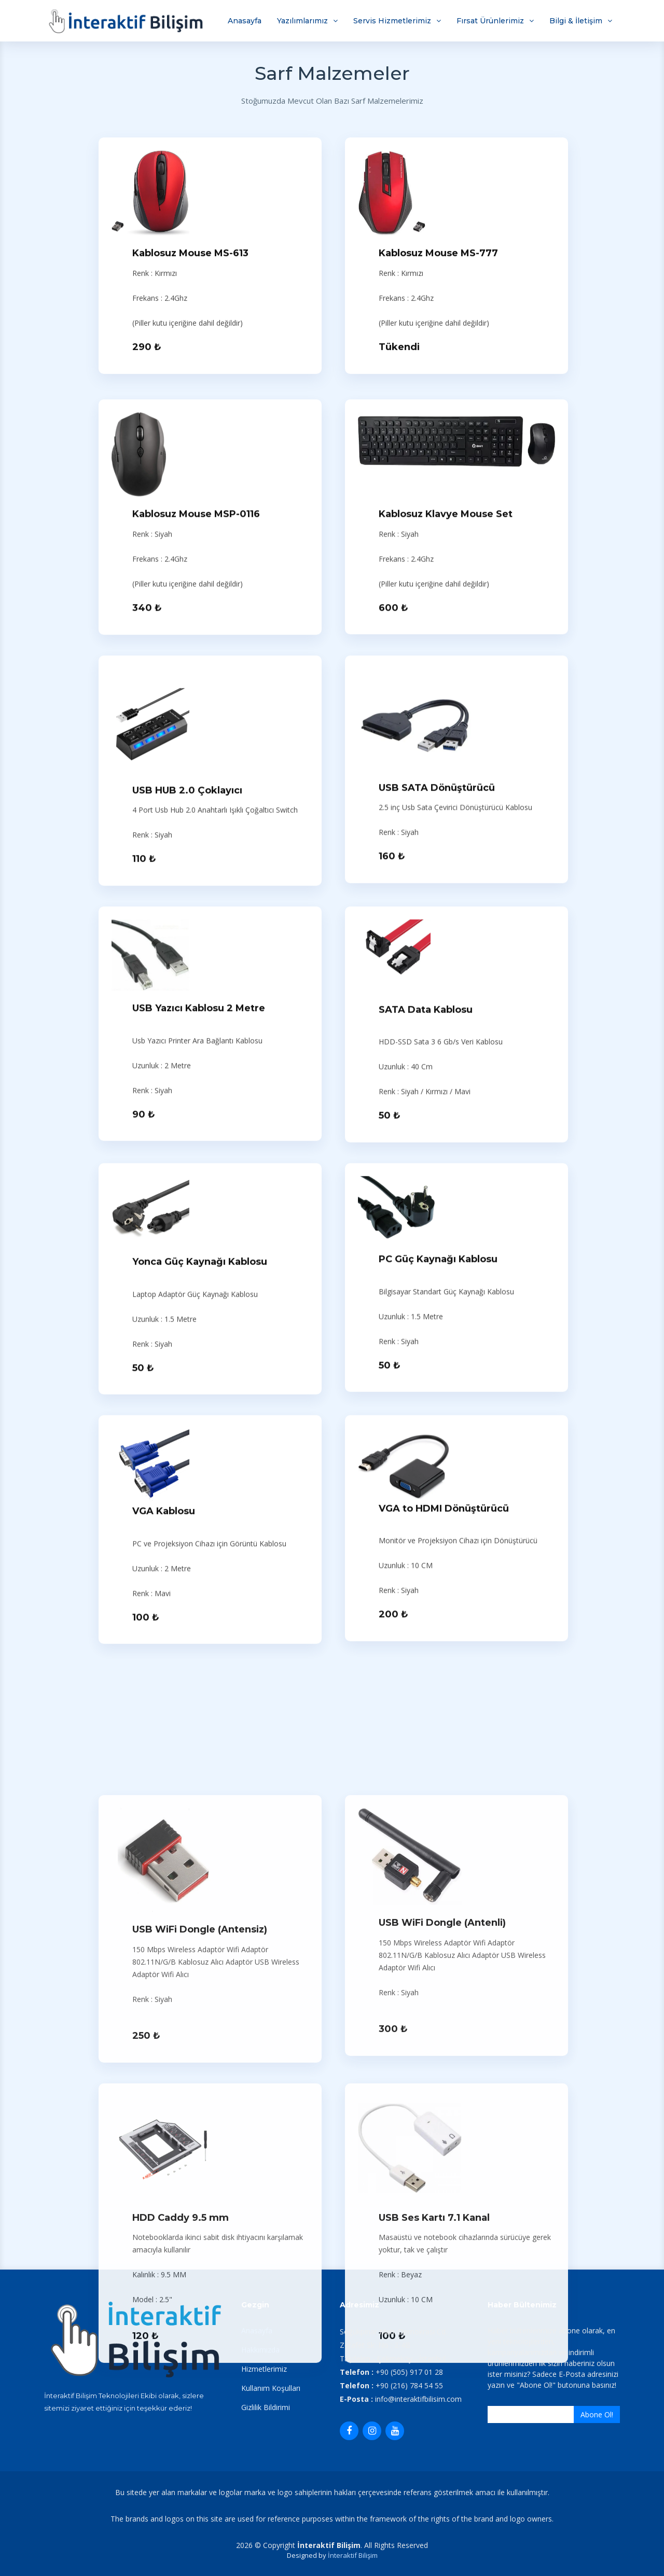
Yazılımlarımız (302, 20)
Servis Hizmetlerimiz (392, 20)
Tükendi (399, 351)
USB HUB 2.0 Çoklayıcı (187, 1158)
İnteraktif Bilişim (353, 2555)
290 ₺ (146, 351)
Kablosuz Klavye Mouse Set (446, 882)
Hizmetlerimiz (264, 2369)
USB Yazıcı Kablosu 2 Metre (198, 1376)
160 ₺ (392, 1224)
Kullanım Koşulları (270, 2388)
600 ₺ (393, 976)
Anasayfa (244, 20)
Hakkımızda (260, 2350)
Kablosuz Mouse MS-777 (438, 257)
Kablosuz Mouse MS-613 (190, 257)
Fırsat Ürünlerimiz (490, 20)
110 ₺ (144, 1227)
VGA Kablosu (163, 1879)
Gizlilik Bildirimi (265, 2407)
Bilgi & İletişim (575, 20)
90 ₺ (143, 1482)
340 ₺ (147, 976)
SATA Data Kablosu (426, 1378)
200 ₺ (393, 1983)
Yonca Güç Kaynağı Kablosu (199, 1630)
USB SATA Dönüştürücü (437, 1155)
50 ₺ (389, 1484)
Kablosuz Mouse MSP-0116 (196, 882)
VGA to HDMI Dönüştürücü (444, 1876)
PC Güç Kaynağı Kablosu (438, 1627)
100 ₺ (145, 1986)
